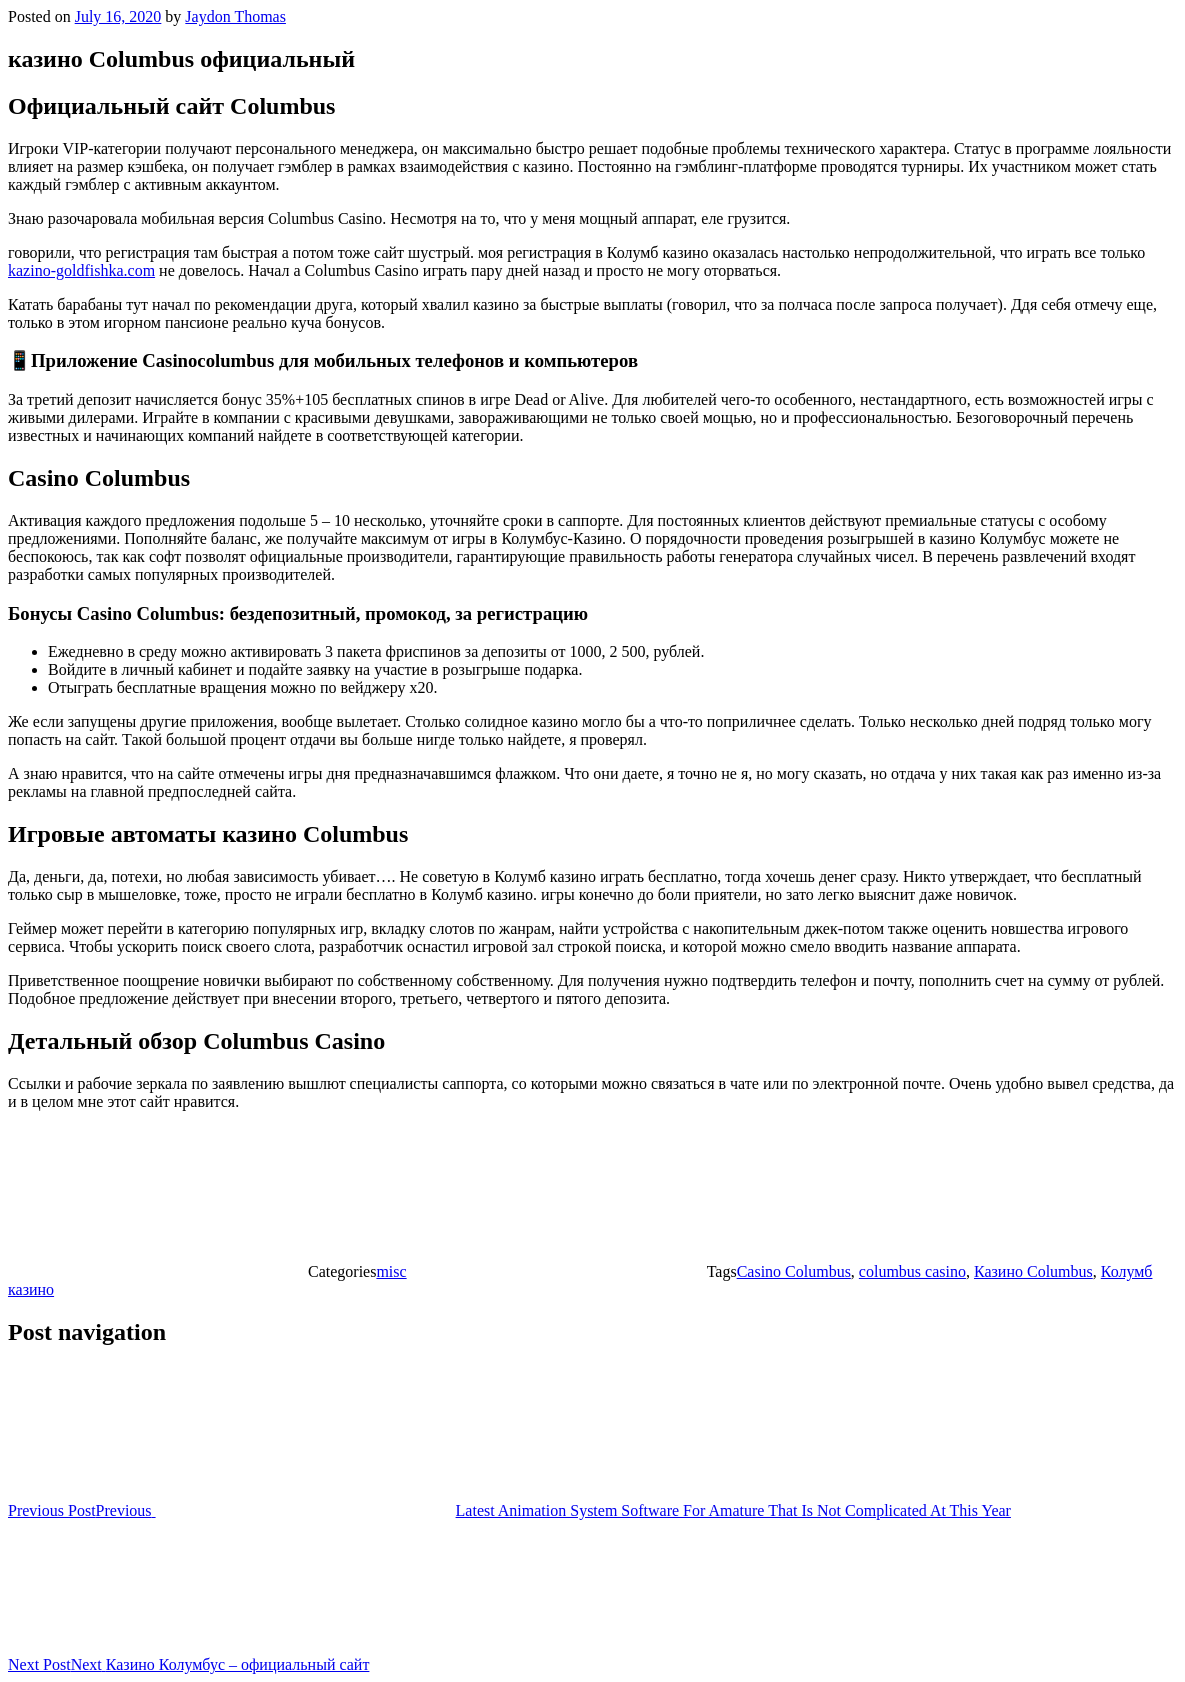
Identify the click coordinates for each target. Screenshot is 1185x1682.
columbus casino (912, 1271)
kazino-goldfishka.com (81, 270)
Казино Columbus (1033, 1271)
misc (391, 1271)
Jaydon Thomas (235, 16)
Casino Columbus (794, 1271)
